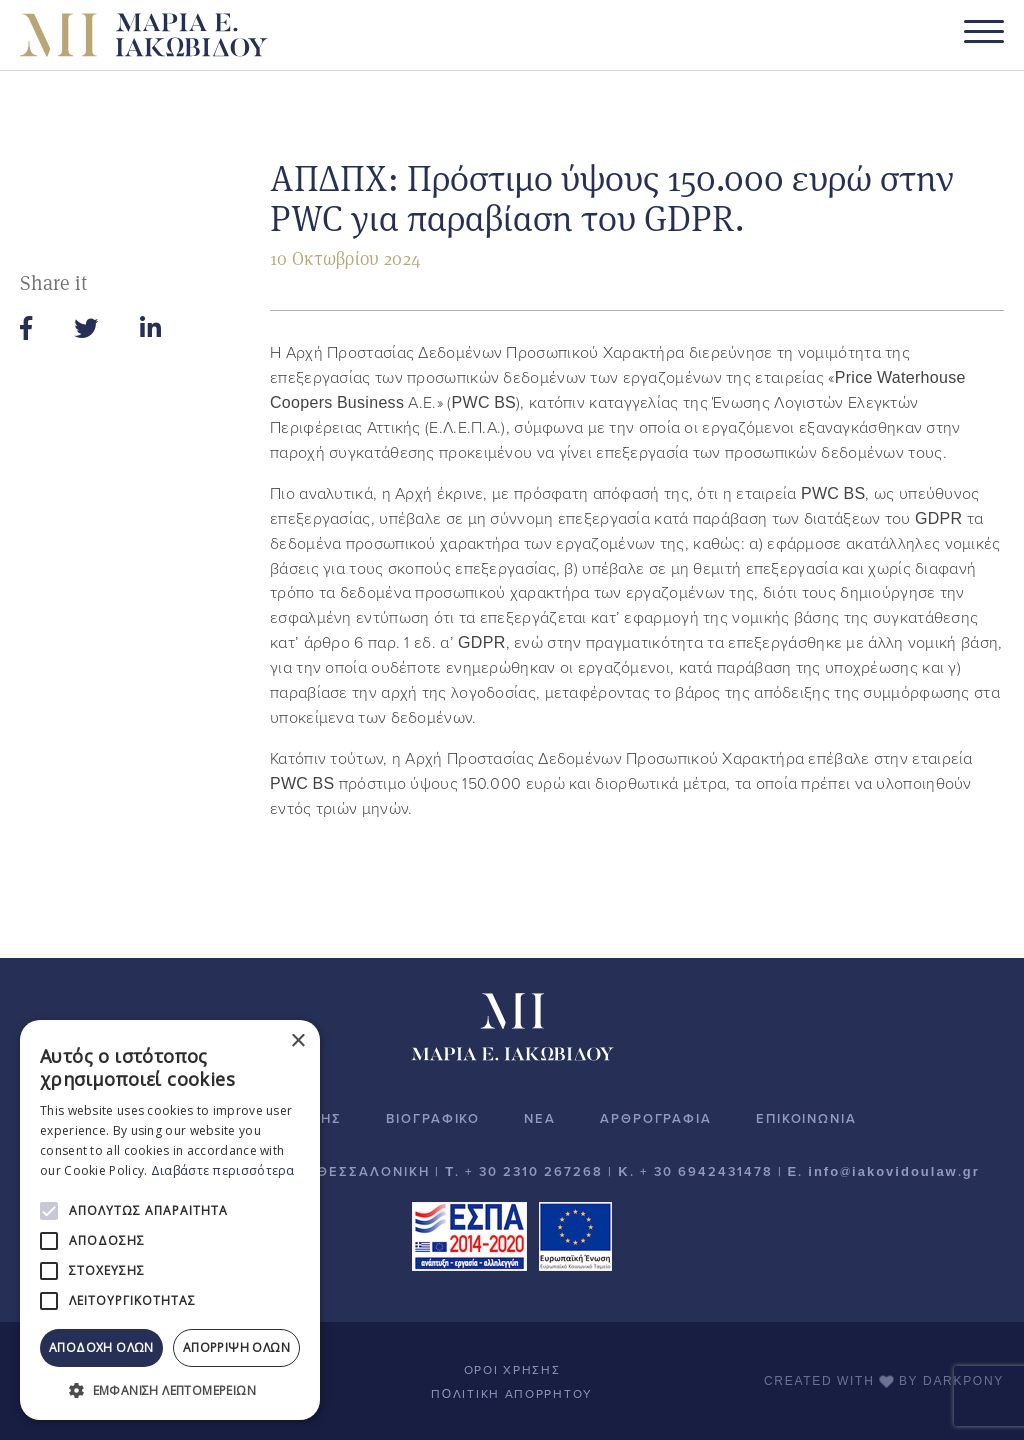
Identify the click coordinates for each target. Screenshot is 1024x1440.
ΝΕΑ (540, 1119)
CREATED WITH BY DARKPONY (884, 1381)
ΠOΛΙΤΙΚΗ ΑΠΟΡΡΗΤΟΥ (512, 1394)
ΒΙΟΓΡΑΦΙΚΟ (433, 1119)
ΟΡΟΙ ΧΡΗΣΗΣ (512, 1370)
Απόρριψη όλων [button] (236, 1347)
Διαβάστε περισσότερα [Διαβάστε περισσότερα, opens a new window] (223, 1170)
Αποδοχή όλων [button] (101, 1347)
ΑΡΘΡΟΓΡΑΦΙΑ (656, 1119)
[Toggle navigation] (984, 35)
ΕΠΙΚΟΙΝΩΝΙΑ (806, 1119)
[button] (170, 1390)
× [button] (297, 1041)
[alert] (170, 1220)
